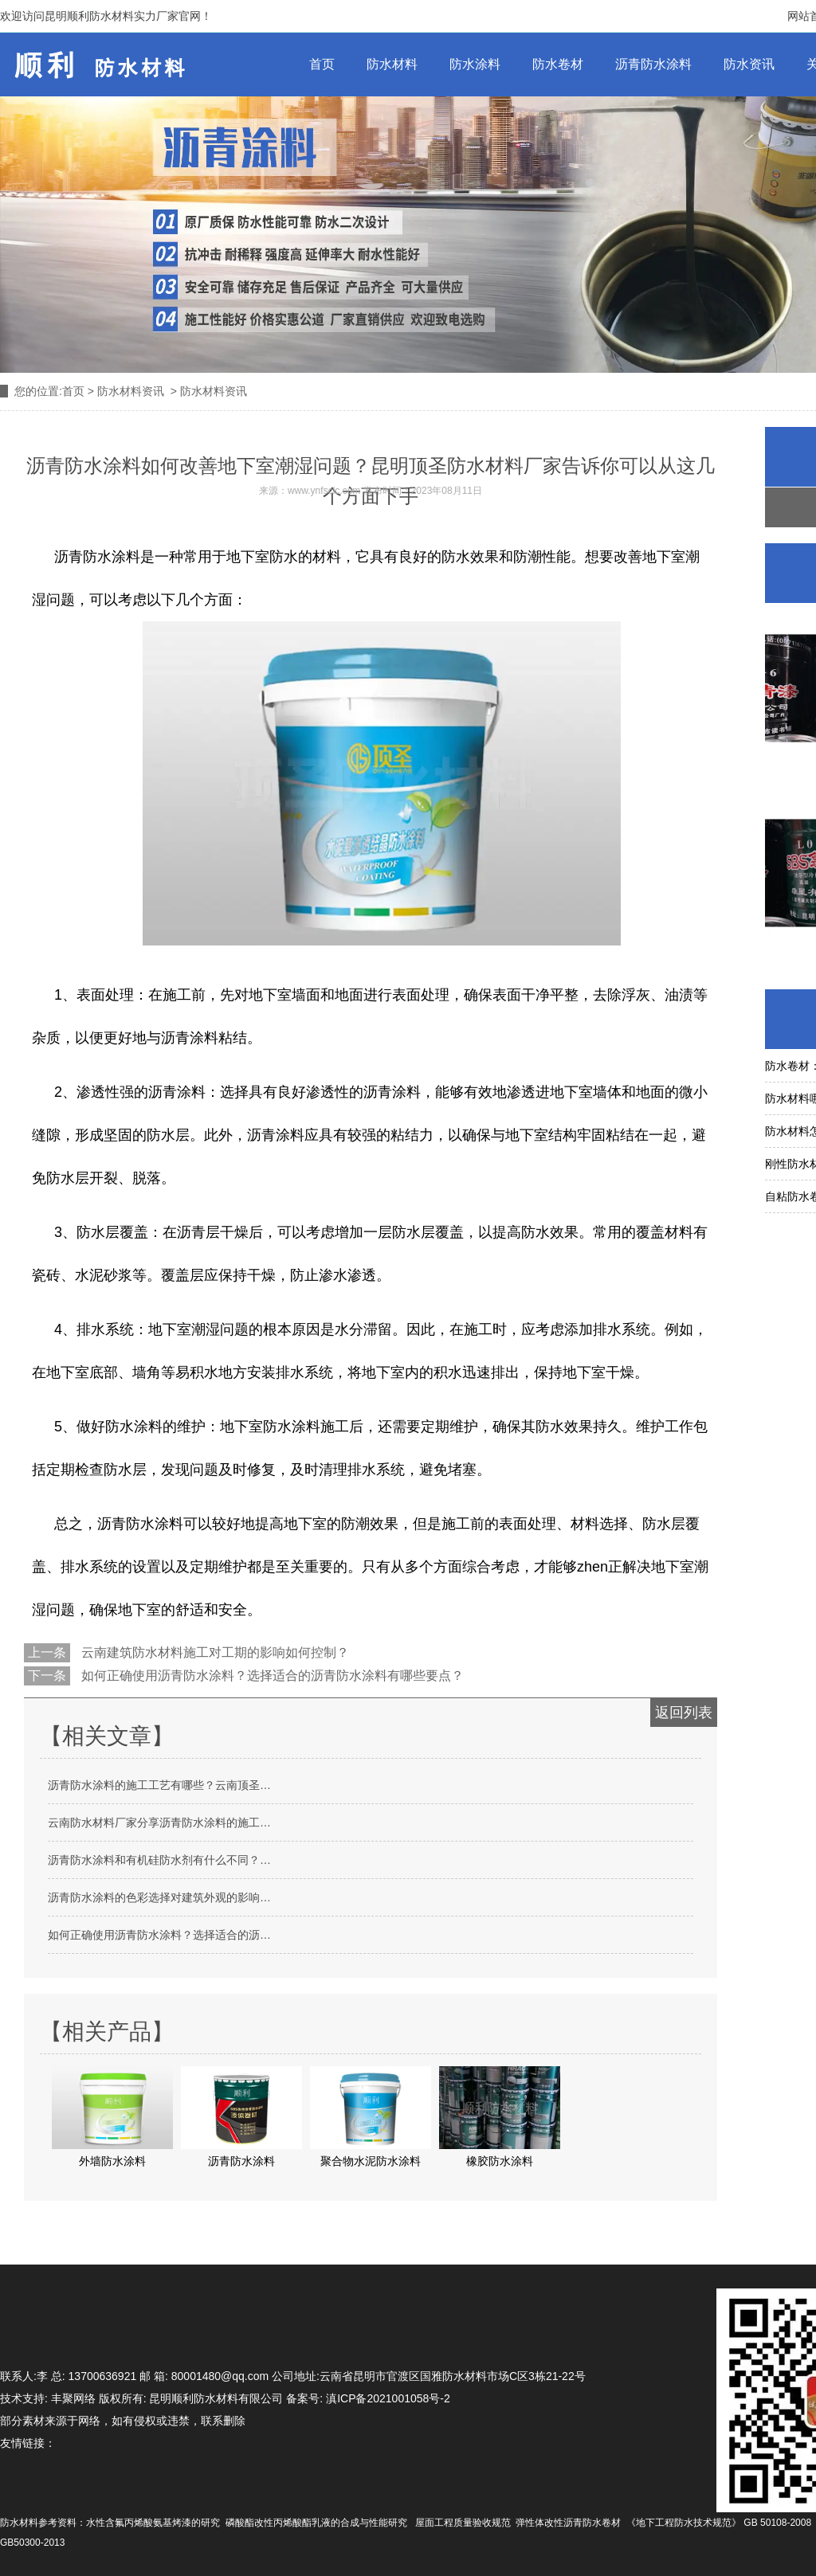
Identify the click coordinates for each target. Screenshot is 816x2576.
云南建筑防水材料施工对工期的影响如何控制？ (213, 1652)
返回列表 (683, 1713)
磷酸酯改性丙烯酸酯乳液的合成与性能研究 (316, 2522)
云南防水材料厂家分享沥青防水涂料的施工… (159, 1822)
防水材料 (392, 64)
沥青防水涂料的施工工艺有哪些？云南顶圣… (159, 1785)
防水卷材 (557, 64)
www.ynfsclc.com (324, 490)
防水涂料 (474, 64)
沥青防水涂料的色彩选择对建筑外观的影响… (159, 1897)
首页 (322, 64)
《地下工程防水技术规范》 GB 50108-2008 (718, 2522)
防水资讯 (749, 64)
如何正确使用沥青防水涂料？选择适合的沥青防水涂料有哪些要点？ (271, 1675)
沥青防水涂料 (653, 64)
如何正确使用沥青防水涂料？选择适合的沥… (159, 1934)
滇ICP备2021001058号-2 (388, 2398)
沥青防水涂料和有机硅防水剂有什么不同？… (159, 1860)
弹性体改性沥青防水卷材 (568, 2522)
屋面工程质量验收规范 (463, 2522)
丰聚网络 (73, 2398)
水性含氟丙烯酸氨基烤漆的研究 (153, 2522)
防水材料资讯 (130, 391)
